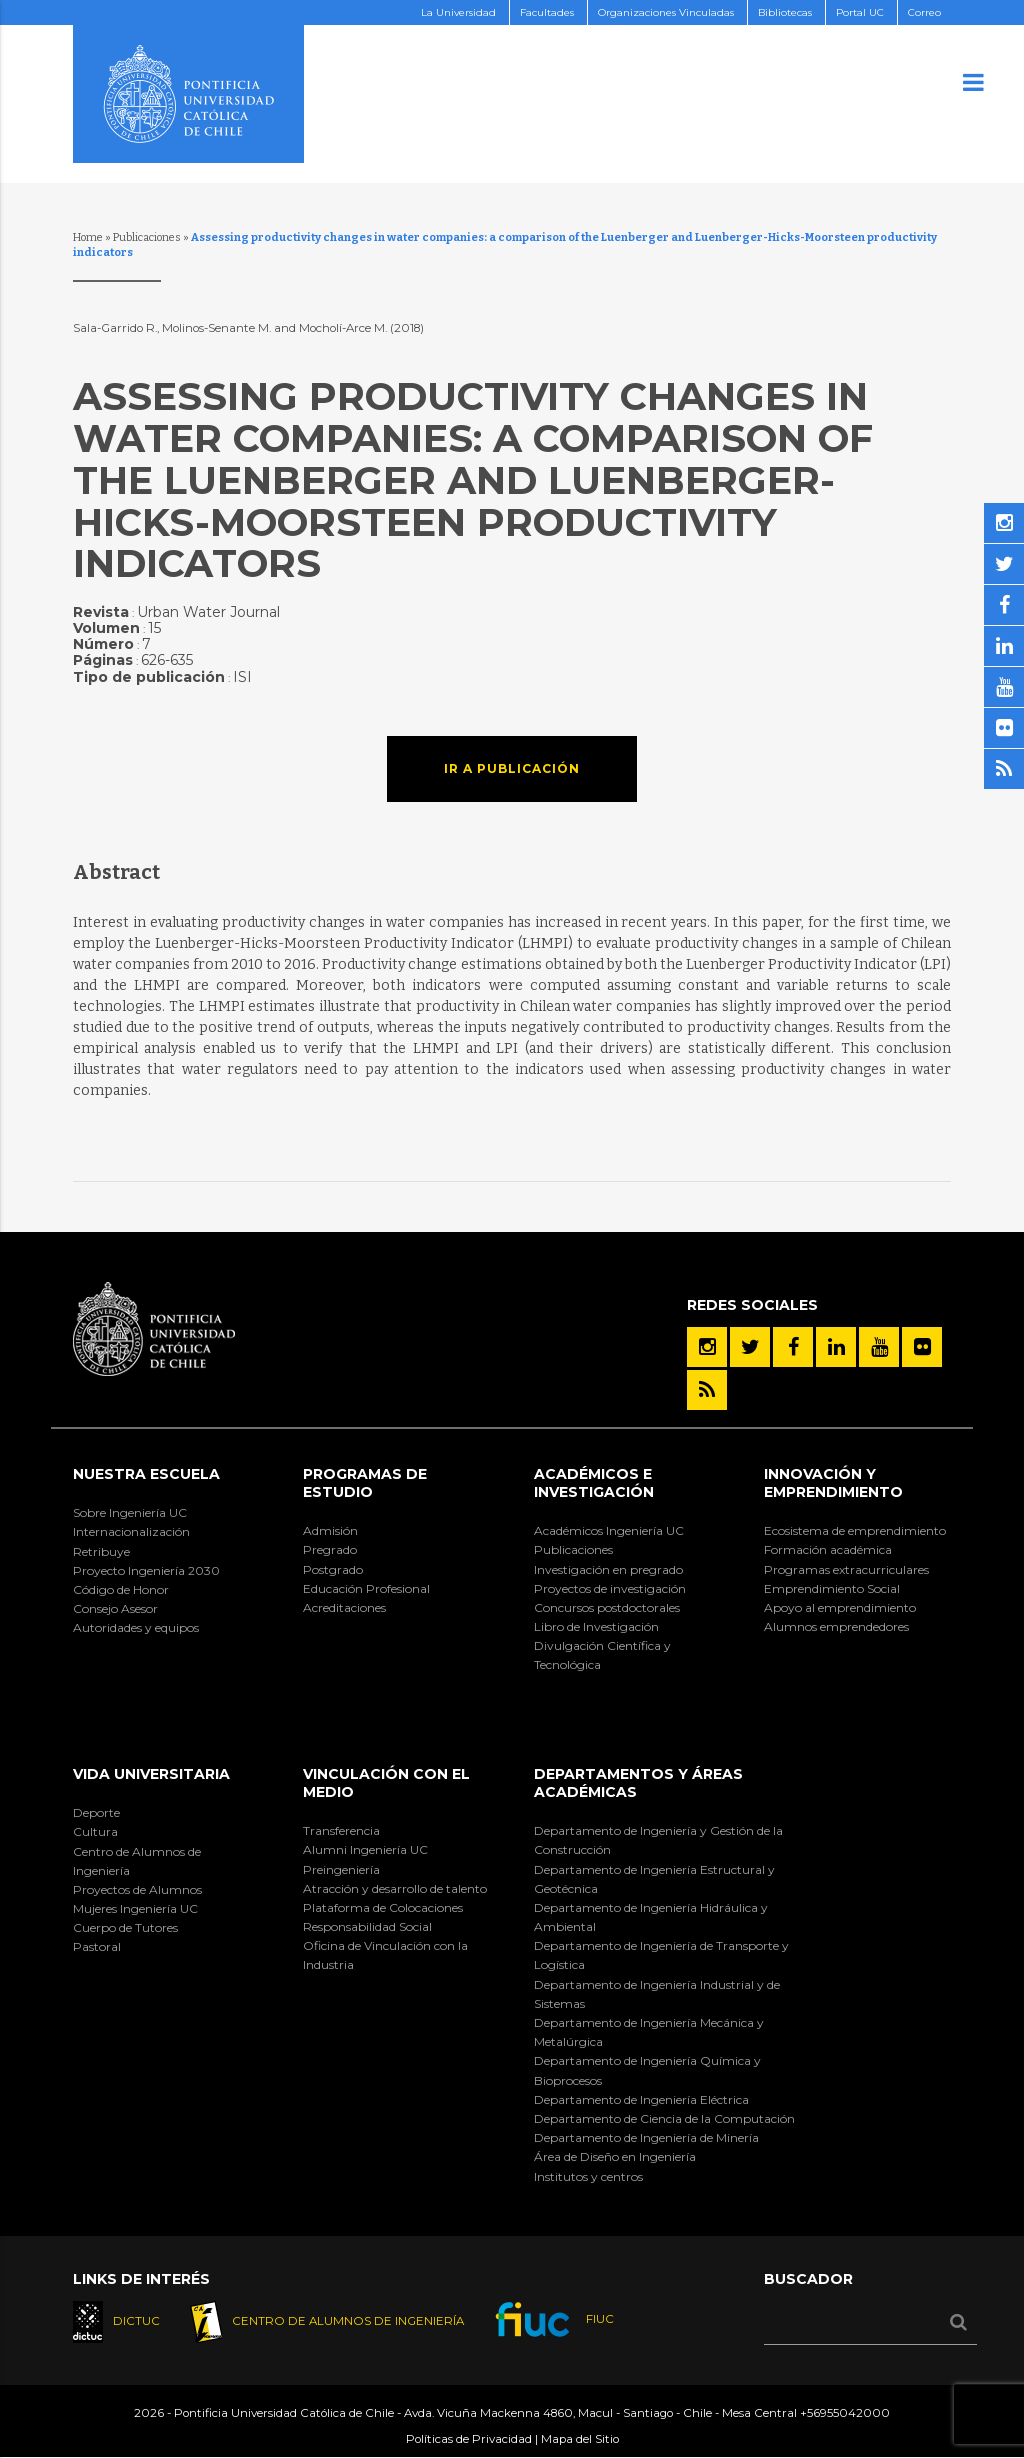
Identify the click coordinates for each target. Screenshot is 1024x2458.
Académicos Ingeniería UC (609, 1530)
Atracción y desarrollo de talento (395, 1888)
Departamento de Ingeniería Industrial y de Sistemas (657, 1994)
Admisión (330, 1530)
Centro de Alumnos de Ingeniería (137, 1861)
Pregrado (330, 1549)
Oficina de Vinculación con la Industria (385, 1955)
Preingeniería (341, 1869)
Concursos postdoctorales (607, 1607)
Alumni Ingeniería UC (365, 1849)
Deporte (96, 1812)
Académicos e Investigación (594, 1483)
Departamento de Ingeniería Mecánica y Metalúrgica (649, 2032)
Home (88, 237)
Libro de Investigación (596, 1626)
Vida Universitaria (151, 1774)
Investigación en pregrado (608, 1569)
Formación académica (828, 1549)
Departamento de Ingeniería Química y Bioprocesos (647, 2070)
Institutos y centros (588, 2176)
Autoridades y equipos (136, 1627)
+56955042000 (845, 2413)
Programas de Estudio (365, 1483)
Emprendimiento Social (832, 1588)
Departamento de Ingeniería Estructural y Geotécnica (654, 1879)
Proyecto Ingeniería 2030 (146, 1570)
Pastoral (97, 1946)
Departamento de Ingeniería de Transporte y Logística (661, 1955)
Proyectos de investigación (610, 1588)
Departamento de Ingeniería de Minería (646, 2137)
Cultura (95, 1831)
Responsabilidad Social (367, 1926)
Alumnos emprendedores (836, 1626)
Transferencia (341, 1830)
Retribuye (101, 1551)
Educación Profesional (366, 1588)
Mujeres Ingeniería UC (135, 1908)
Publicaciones (147, 237)
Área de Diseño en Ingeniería (615, 2156)
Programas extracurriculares (846, 1569)
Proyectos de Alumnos (137, 1889)
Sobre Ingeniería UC (130, 1512)
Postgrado (333, 1569)
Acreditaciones (344, 1607)
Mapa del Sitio (580, 2440)
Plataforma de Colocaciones (383, 1907)
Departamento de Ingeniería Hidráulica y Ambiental (651, 1917)
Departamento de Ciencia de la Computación (664, 2118)
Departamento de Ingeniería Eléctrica (641, 2099)
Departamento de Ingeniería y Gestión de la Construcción (658, 1840)
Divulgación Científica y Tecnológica (602, 1655)
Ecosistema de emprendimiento (855, 1530)
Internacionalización (131, 1531)
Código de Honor (121, 1589)
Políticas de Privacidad (469, 2440)
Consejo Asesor (115, 1608)
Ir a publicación (512, 768)
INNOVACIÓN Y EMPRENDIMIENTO (833, 1483)
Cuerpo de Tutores (125, 1927)
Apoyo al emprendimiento (840, 1607)
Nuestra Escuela (146, 1474)
